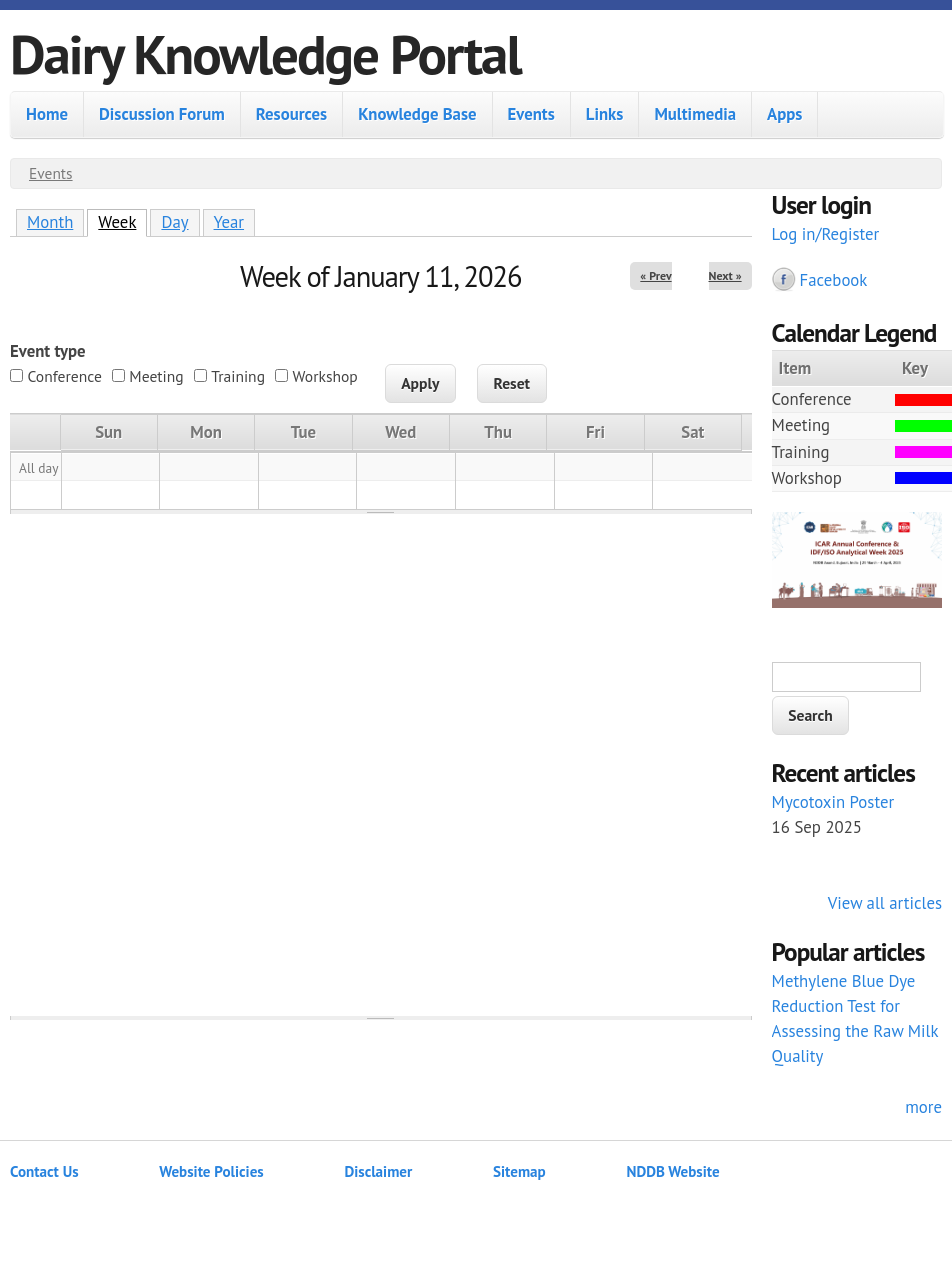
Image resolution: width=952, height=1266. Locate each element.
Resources (291, 114)
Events (531, 114)
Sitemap (519, 1171)
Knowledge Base (417, 114)
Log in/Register (826, 234)
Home (47, 114)
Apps (784, 114)
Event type (48, 351)
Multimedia (695, 114)
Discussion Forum (162, 114)
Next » (725, 275)
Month (50, 222)
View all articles (885, 903)
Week (122, 221)
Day (174, 222)
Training (238, 376)
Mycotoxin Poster (833, 802)
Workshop (325, 376)
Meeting (156, 376)
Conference (64, 376)
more (923, 1107)
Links (605, 114)
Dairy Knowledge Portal (265, 53)
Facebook (834, 280)
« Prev (655, 275)
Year (229, 222)
